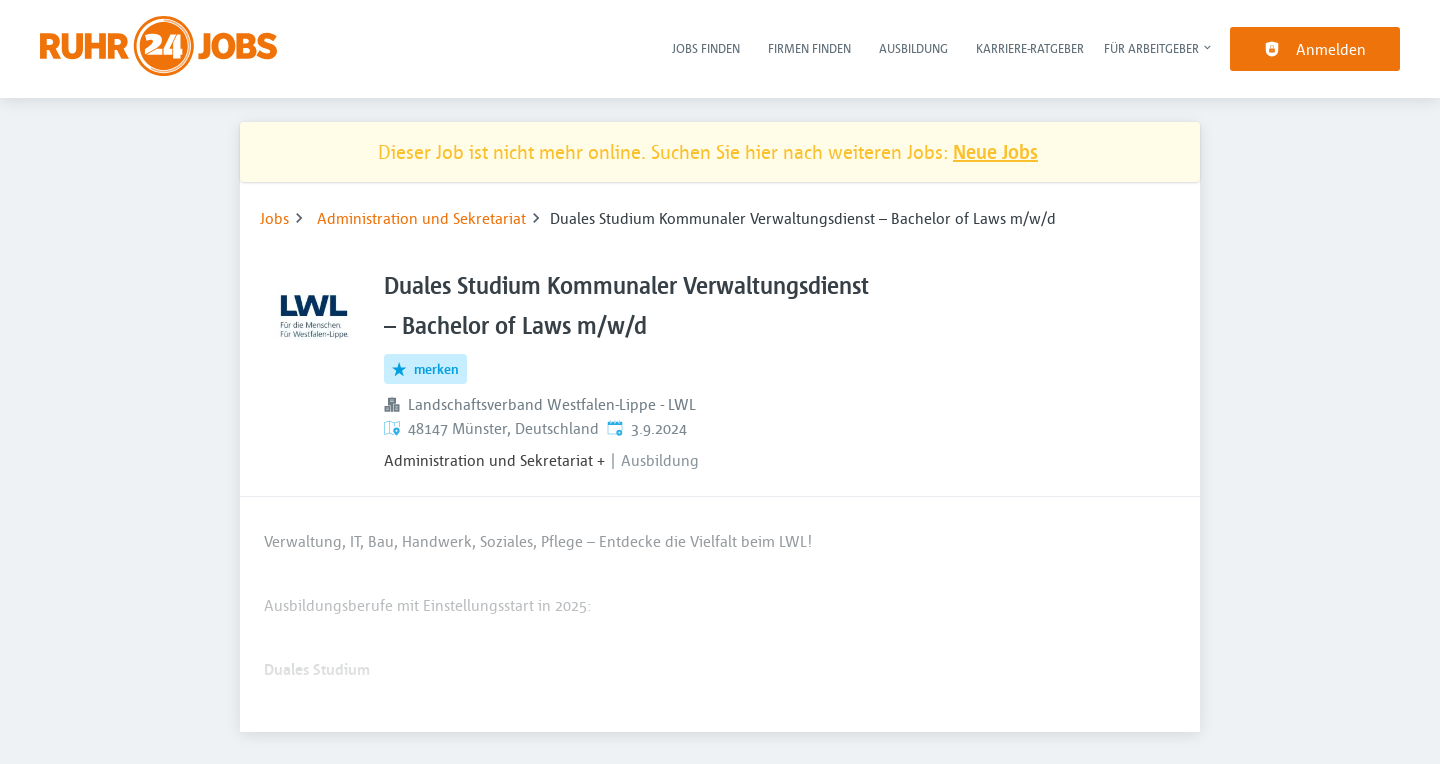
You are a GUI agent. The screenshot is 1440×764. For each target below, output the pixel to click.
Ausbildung (913, 48)
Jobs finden (706, 48)
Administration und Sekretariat (421, 218)
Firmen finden (809, 48)
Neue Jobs (995, 151)
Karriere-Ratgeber (1030, 48)
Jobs (274, 218)
